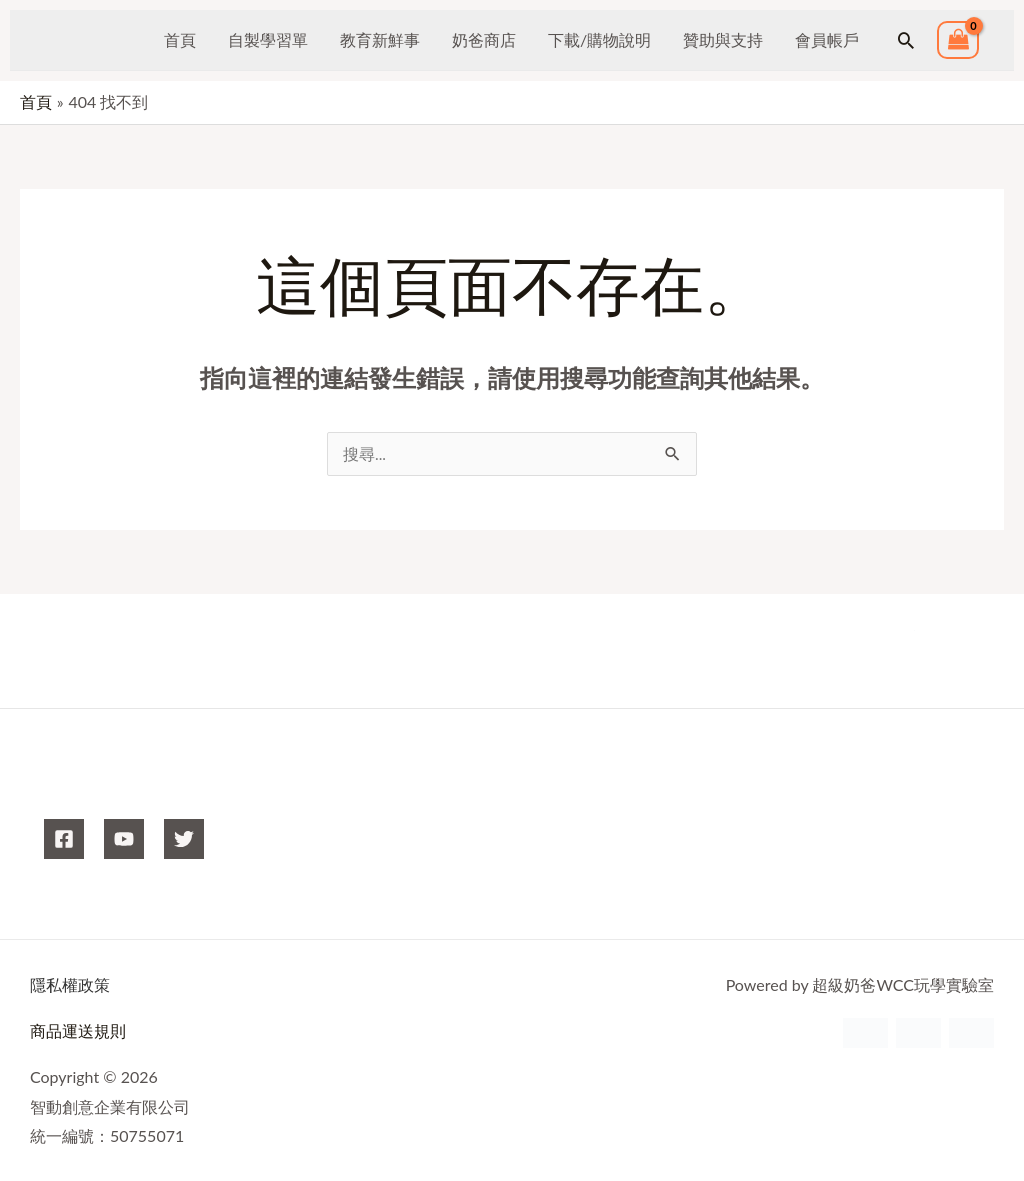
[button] (906, 40)
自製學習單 (268, 39)
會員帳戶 (827, 39)
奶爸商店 (484, 39)
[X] (184, 840)
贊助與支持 (723, 39)
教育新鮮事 (380, 39)
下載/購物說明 (599, 39)
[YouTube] (124, 840)
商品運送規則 (78, 1031)
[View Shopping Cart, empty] (958, 40)
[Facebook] (64, 840)
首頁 (180, 39)
